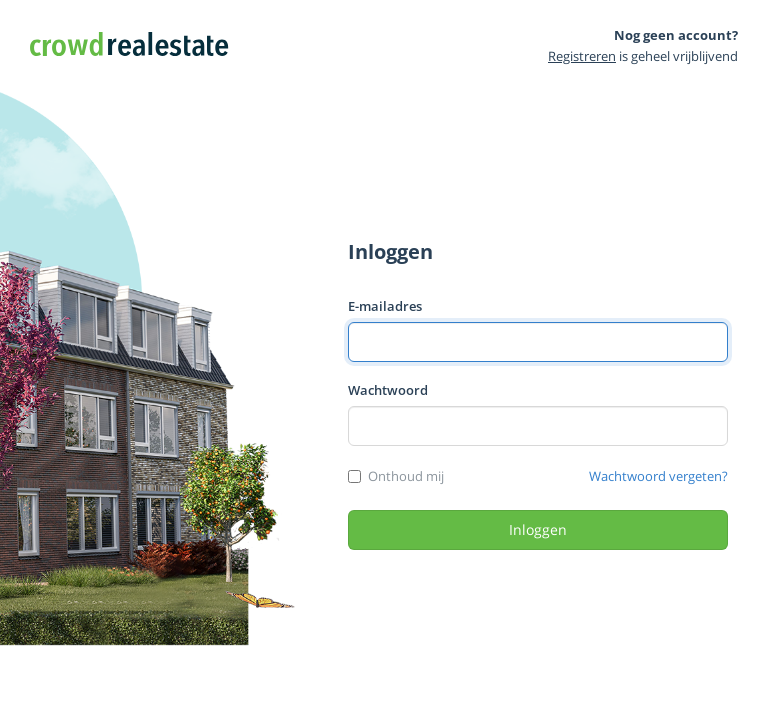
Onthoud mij (406, 476)
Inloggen (538, 529)
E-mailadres (385, 306)
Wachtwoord (388, 390)
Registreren (582, 56)
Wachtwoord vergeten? (658, 476)
